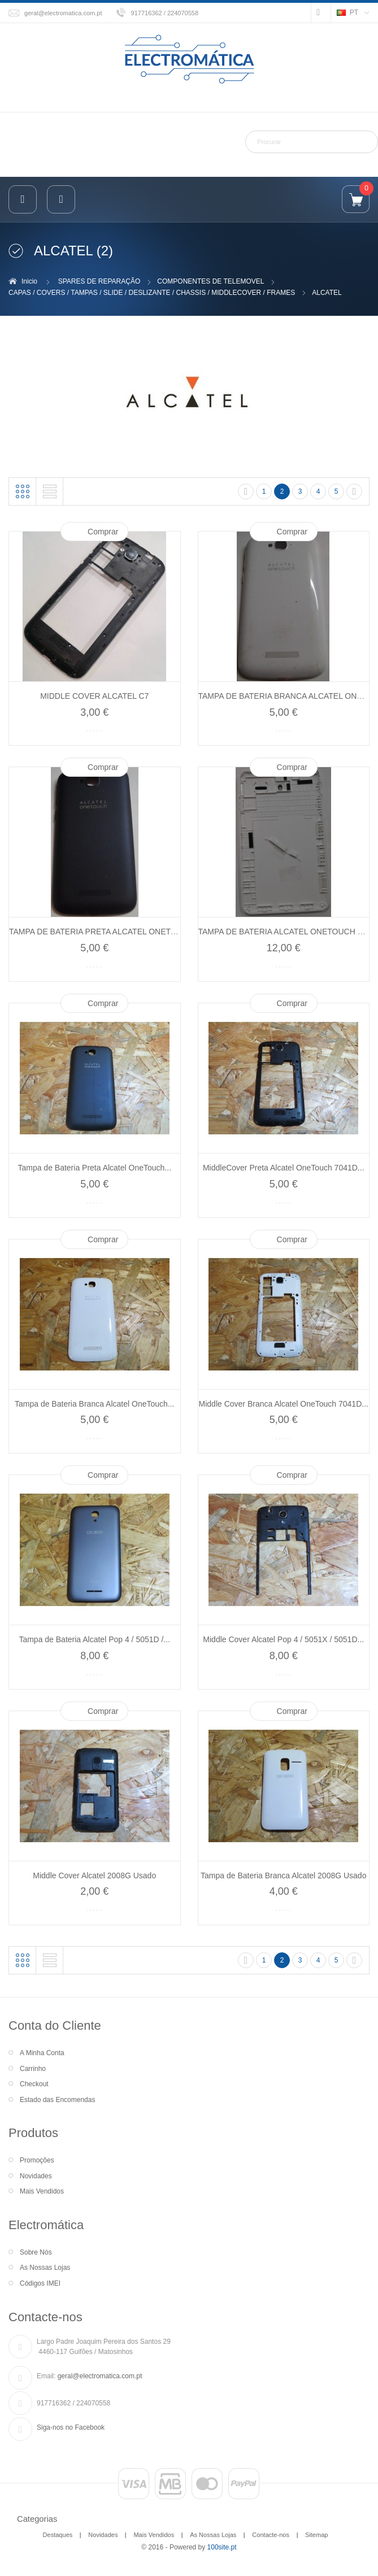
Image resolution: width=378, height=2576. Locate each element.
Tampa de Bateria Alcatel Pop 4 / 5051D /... (94, 1639)
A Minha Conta (42, 2053)
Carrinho (33, 2069)
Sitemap (316, 2534)
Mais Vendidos (42, 2191)
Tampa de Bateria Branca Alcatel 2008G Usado (283, 1875)
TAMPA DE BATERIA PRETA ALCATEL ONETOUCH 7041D (114, 931)
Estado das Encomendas (57, 2100)
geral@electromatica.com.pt (63, 13)
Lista (50, 491)
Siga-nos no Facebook (71, 2427)
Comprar (103, 531)
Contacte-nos (270, 2534)
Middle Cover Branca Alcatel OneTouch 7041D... (283, 1403)
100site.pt (222, 2547)
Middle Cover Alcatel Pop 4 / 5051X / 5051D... (283, 1639)
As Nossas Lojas (45, 2268)
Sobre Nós (36, 2252)
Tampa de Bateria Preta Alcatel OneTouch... (94, 1167)
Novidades (36, 2176)
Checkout (34, 2084)
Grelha (22, 491)
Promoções (37, 2160)
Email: (46, 2376)
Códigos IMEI (40, 2283)
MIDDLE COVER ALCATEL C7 (94, 695)
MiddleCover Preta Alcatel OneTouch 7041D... (283, 1167)
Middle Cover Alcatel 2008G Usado (94, 1875)
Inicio (29, 281)
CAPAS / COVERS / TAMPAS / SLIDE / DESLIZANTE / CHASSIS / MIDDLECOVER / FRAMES (151, 293)
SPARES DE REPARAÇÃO (99, 281)
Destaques (58, 2534)
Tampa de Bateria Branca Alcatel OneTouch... (95, 1403)
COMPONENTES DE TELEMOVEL (210, 281)
